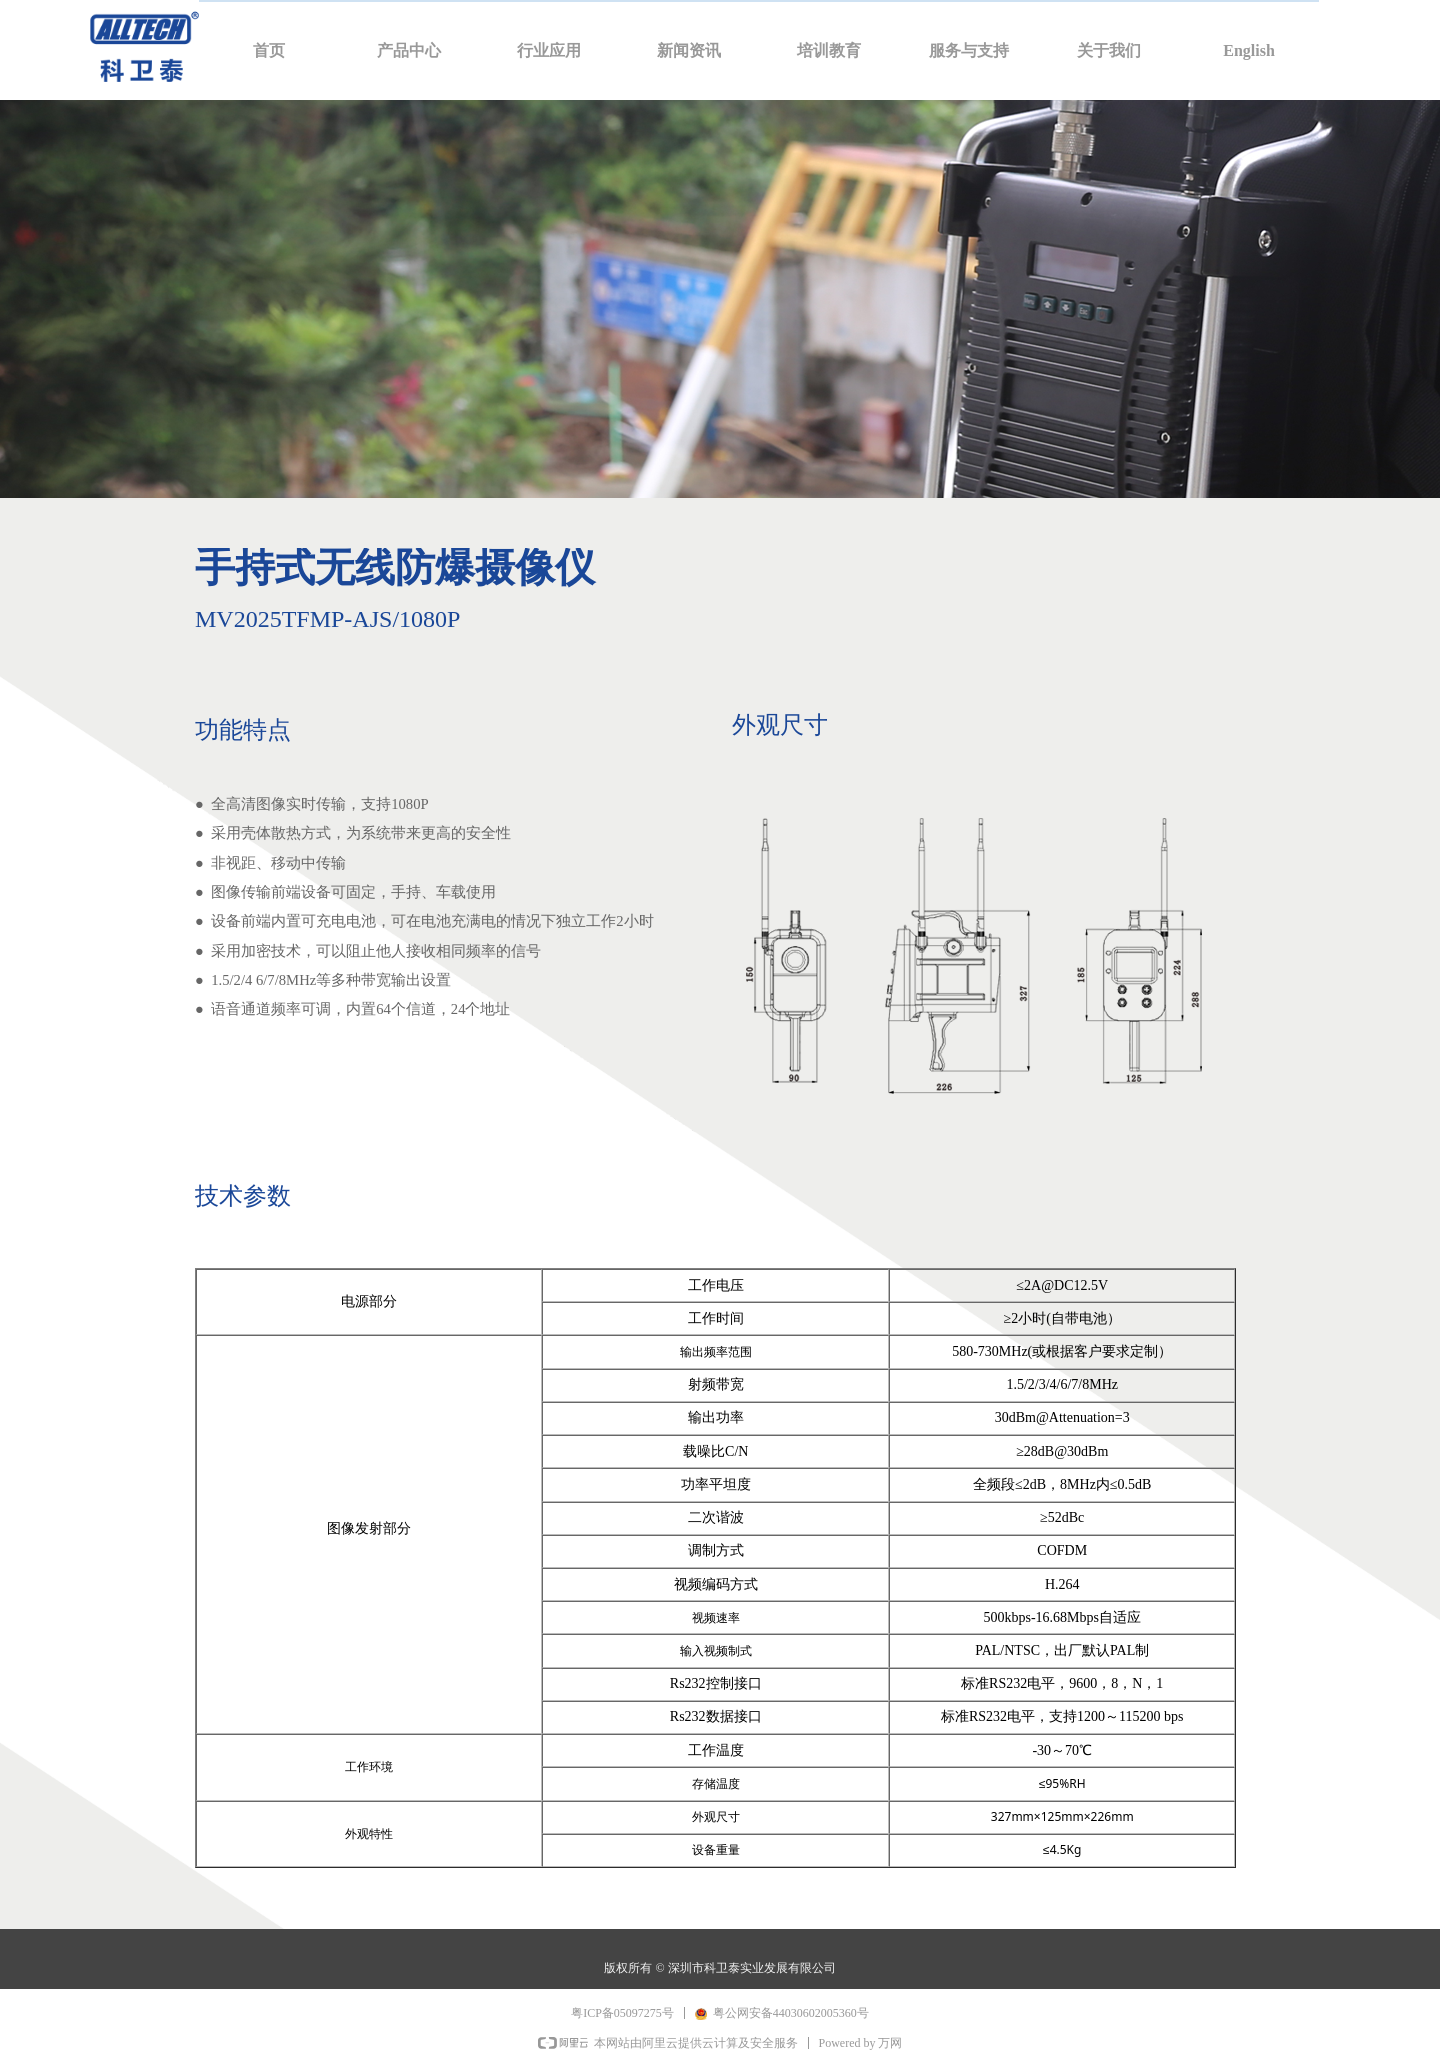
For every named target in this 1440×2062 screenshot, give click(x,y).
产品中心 (409, 50)
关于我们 (1109, 50)
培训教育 (829, 50)
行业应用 (549, 50)
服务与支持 (969, 50)
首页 (269, 50)
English (1249, 50)
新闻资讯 (689, 50)
